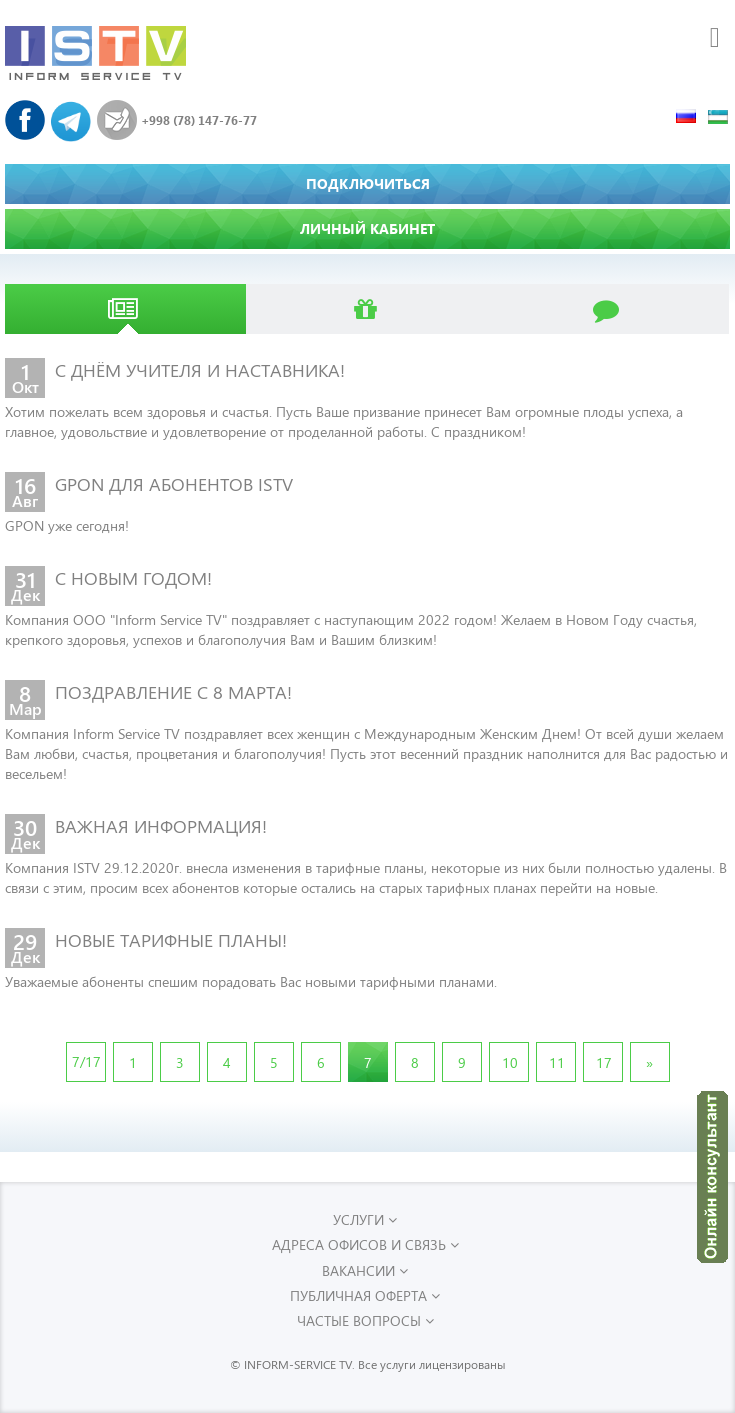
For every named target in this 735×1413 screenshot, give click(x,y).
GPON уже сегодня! (67, 525)
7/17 (86, 1061)
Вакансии (365, 1270)
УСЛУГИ (365, 1219)
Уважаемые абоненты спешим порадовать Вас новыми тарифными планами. (251, 981)
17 (604, 1062)
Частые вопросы (365, 1320)
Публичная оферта (365, 1295)
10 (510, 1062)
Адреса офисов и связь (365, 1244)
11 (557, 1062)
